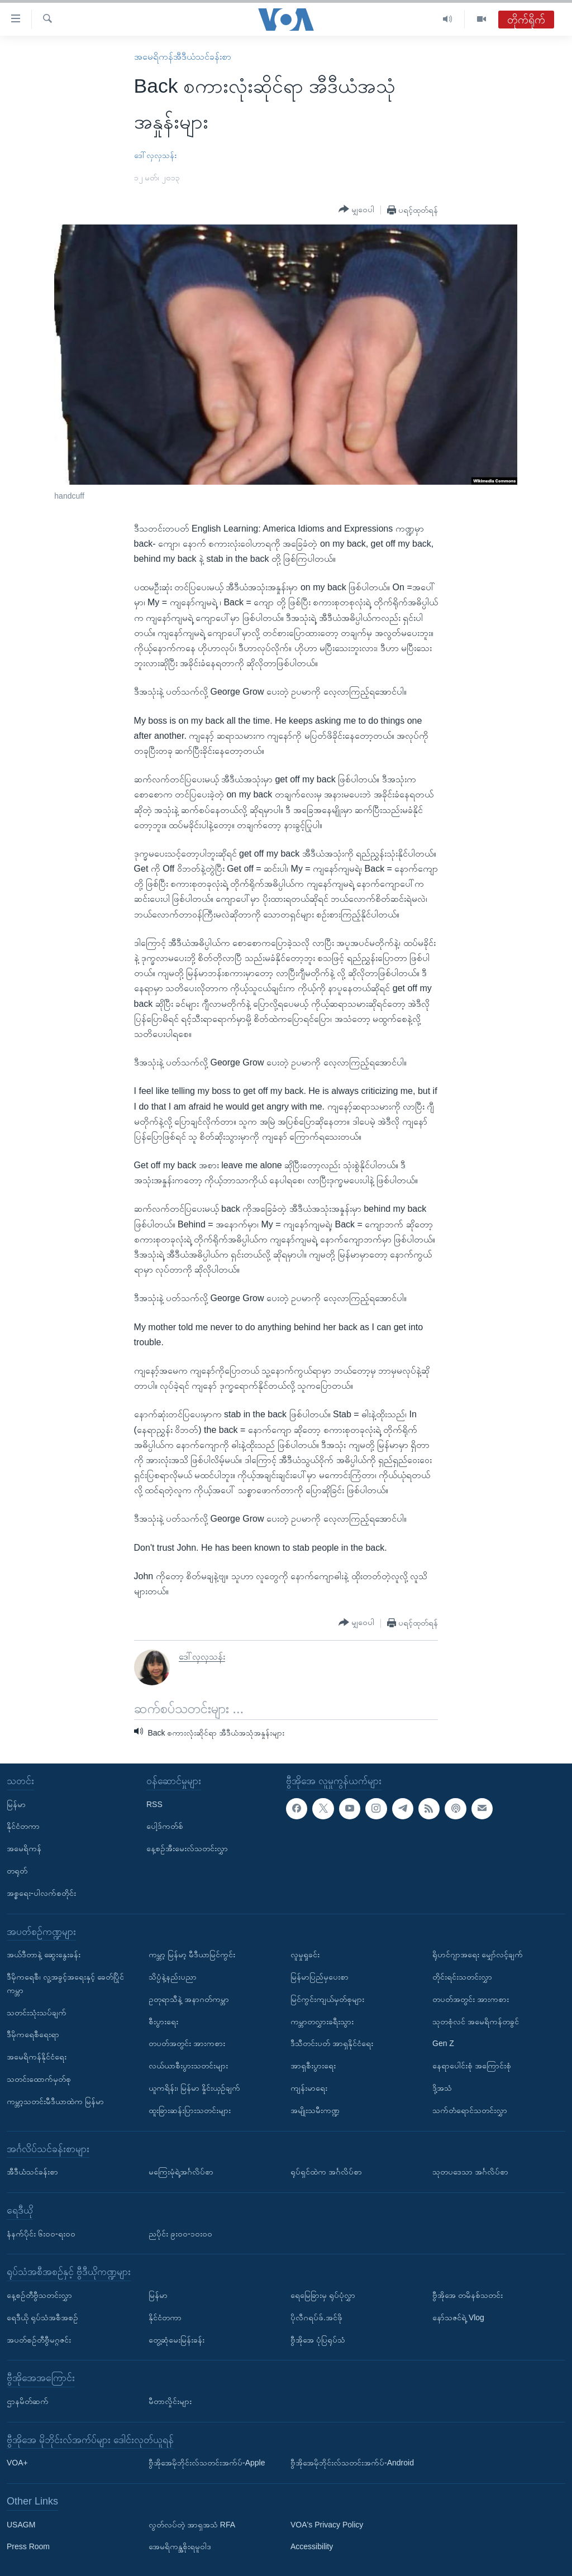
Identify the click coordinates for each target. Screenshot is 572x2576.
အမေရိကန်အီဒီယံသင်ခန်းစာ (182, 56)
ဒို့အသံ (442, 2087)
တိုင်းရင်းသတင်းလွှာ (462, 1976)
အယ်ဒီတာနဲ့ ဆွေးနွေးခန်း (43, 1954)
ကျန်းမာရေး (308, 2087)
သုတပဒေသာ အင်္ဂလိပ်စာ (470, 2171)
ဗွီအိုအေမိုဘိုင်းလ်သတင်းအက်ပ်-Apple (207, 2462)
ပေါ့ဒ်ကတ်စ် (164, 1826)
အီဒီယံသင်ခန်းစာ (32, 2171)
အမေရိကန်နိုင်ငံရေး (36, 2056)
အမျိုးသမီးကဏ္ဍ (315, 2109)
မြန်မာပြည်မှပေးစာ (319, 1976)
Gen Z (443, 2043)
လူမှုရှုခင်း (305, 1954)
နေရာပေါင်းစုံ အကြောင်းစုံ (471, 2065)
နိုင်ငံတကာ (23, 1826)
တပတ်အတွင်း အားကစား (187, 2043)
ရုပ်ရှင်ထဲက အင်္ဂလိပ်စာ (326, 2171)
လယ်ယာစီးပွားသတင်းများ (188, 2065)
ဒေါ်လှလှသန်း (155, 155)
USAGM (21, 2524)
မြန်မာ (16, 1803)
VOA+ (17, 2462)
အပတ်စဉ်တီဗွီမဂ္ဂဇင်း (39, 2339)
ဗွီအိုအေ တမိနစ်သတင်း (467, 2295)
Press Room (28, 2546)
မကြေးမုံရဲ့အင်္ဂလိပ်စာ (181, 2171)
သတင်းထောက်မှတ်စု (39, 2079)
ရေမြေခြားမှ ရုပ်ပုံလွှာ (322, 2295)
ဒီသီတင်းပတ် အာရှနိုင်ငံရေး (331, 2043)
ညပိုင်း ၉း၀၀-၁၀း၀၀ (180, 2233)
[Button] (356, 209)
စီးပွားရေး (163, 2020)
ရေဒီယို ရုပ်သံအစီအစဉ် (42, 2316)
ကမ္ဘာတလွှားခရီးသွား (322, 2020)
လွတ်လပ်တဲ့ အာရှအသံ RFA (192, 2524)
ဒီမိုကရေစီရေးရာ (33, 2034)
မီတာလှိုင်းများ (170, 2401)
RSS (154, 1803)
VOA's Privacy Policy (326, 2524)
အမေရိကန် (24, 1848)
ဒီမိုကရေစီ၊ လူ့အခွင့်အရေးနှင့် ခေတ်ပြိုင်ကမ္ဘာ (65, 1983)
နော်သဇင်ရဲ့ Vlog (458, 2316)
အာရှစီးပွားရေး (313, 2065)
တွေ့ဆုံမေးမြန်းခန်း (176, 2339)
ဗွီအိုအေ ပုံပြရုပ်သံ (317, 2339)
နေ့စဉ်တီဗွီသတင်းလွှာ (39, 2295)
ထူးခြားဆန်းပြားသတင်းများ (190, 2109)
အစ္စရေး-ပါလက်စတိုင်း (41, 1892)
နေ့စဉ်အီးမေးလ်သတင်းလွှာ (187, 1848)
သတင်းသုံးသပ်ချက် (36, 2012)
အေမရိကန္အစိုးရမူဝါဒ (180, 2546)
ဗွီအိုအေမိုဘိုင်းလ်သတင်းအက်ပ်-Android (352, 2462)
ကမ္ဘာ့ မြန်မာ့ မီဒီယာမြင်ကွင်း (192, 1954)
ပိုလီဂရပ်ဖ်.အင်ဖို (316, 2316)
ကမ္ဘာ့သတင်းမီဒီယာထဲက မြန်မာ (55, 2100)
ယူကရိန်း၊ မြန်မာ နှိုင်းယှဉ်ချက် (194, 2087)
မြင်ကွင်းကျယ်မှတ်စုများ (327, 1998)
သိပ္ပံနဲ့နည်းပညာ (173, 1976)
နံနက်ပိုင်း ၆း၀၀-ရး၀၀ (41, 2233)
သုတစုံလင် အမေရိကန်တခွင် (475, 2020)
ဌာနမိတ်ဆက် (28, 2401)
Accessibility (311, 2546)
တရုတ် (17, 1870)
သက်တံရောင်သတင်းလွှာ (469, 2109)
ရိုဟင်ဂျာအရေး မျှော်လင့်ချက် (477, 1954)
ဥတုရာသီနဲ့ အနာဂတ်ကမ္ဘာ (189, 1998)
